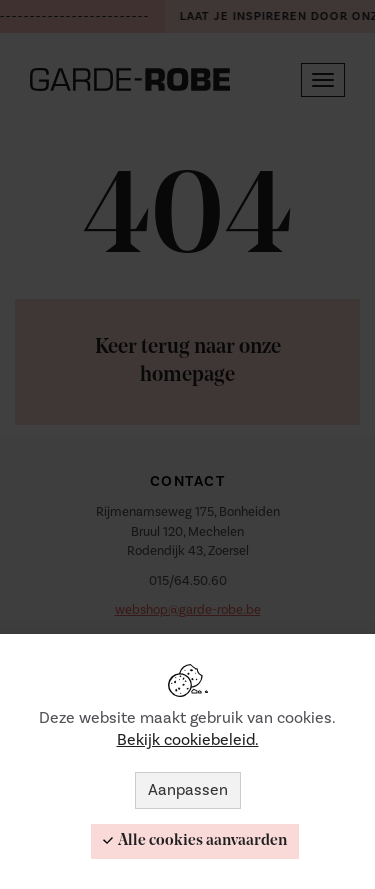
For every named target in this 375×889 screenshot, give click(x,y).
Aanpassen (188, 790)
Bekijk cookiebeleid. (188, 740)
